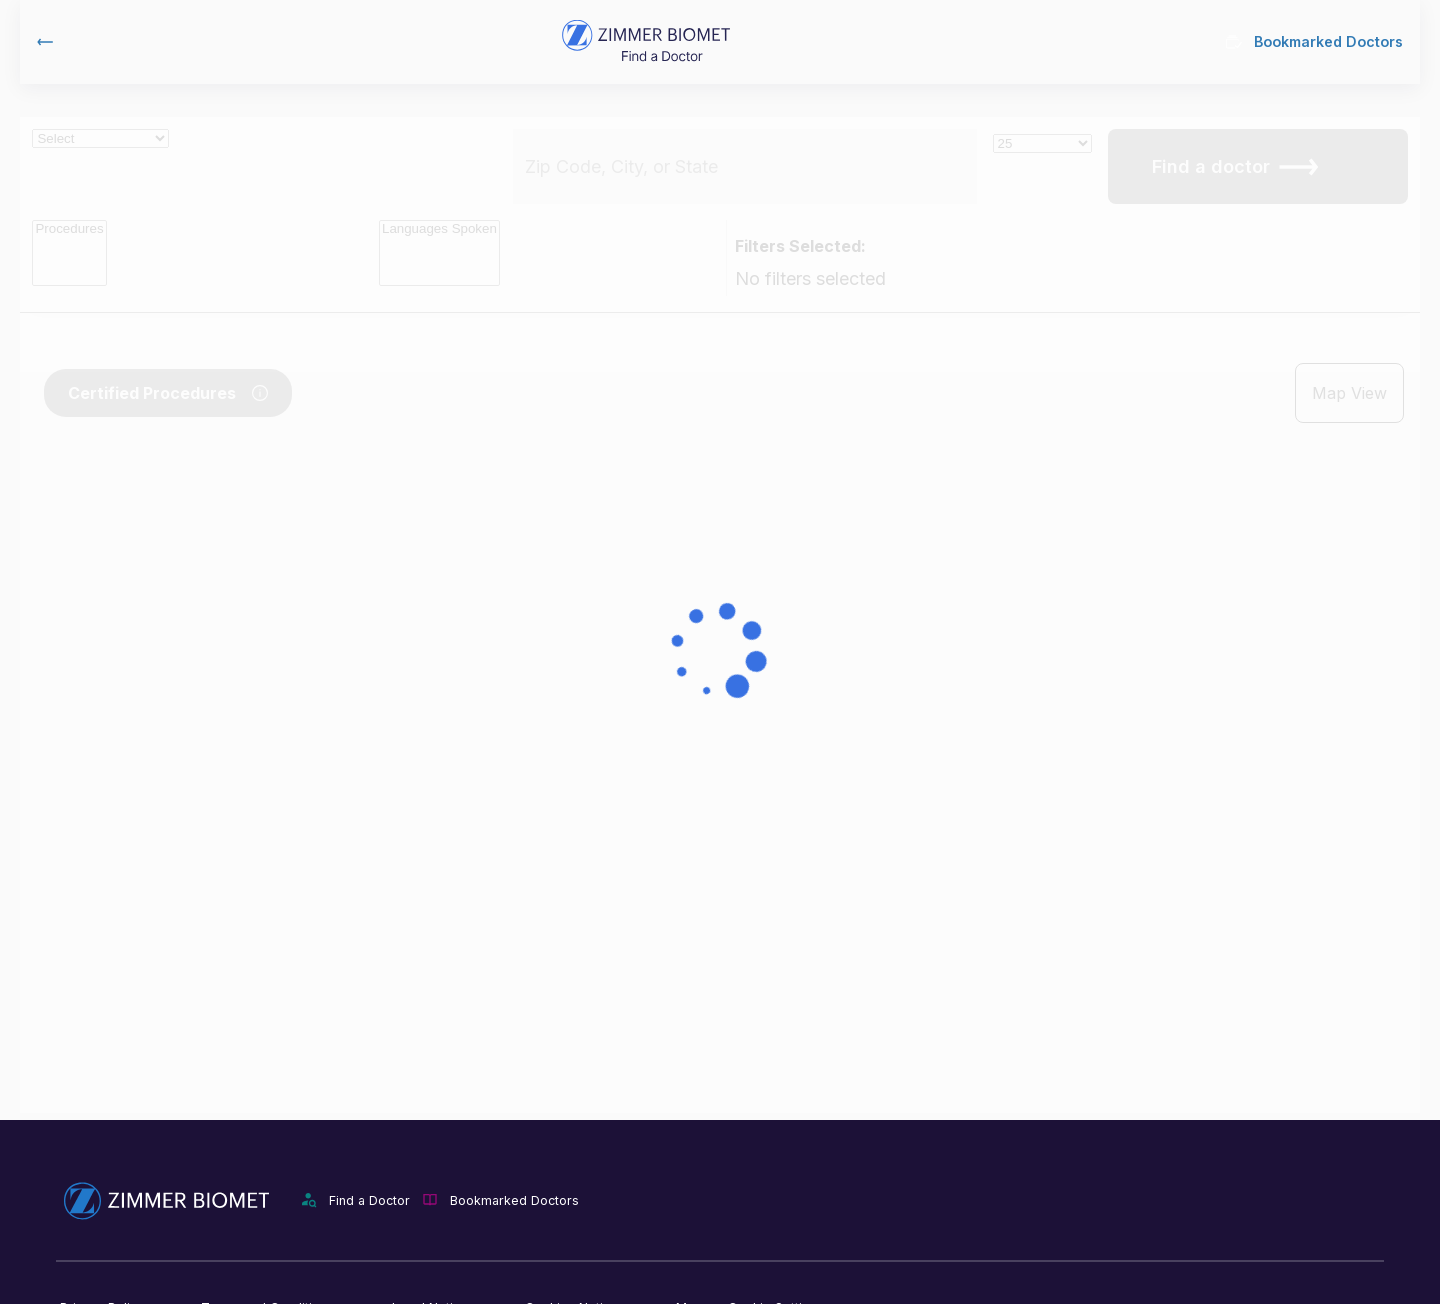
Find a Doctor (369, 1200)
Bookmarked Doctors (1314, 41)
